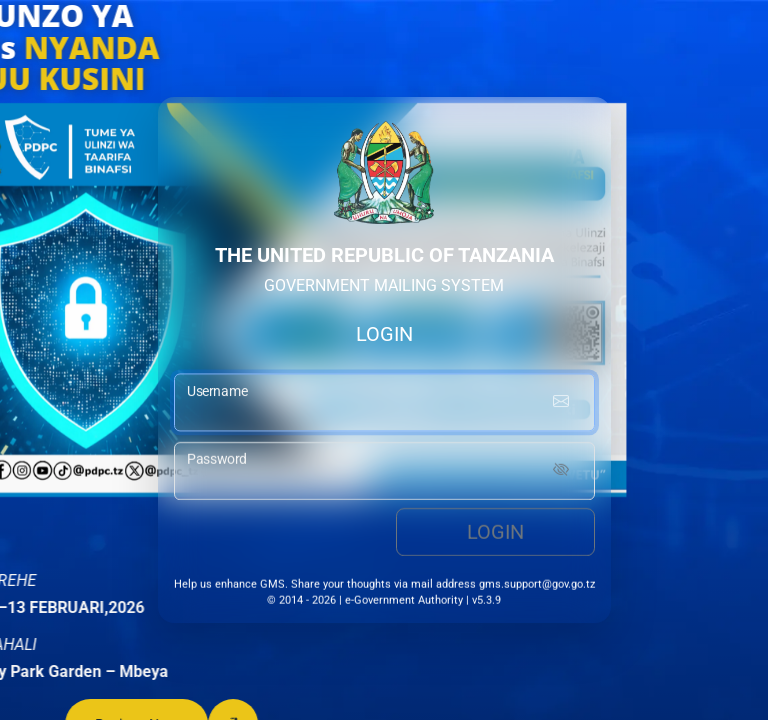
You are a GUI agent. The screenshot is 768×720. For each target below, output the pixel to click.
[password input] (384, 474)
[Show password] (561, 474)
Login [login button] (495, 535)
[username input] (384, 405)
